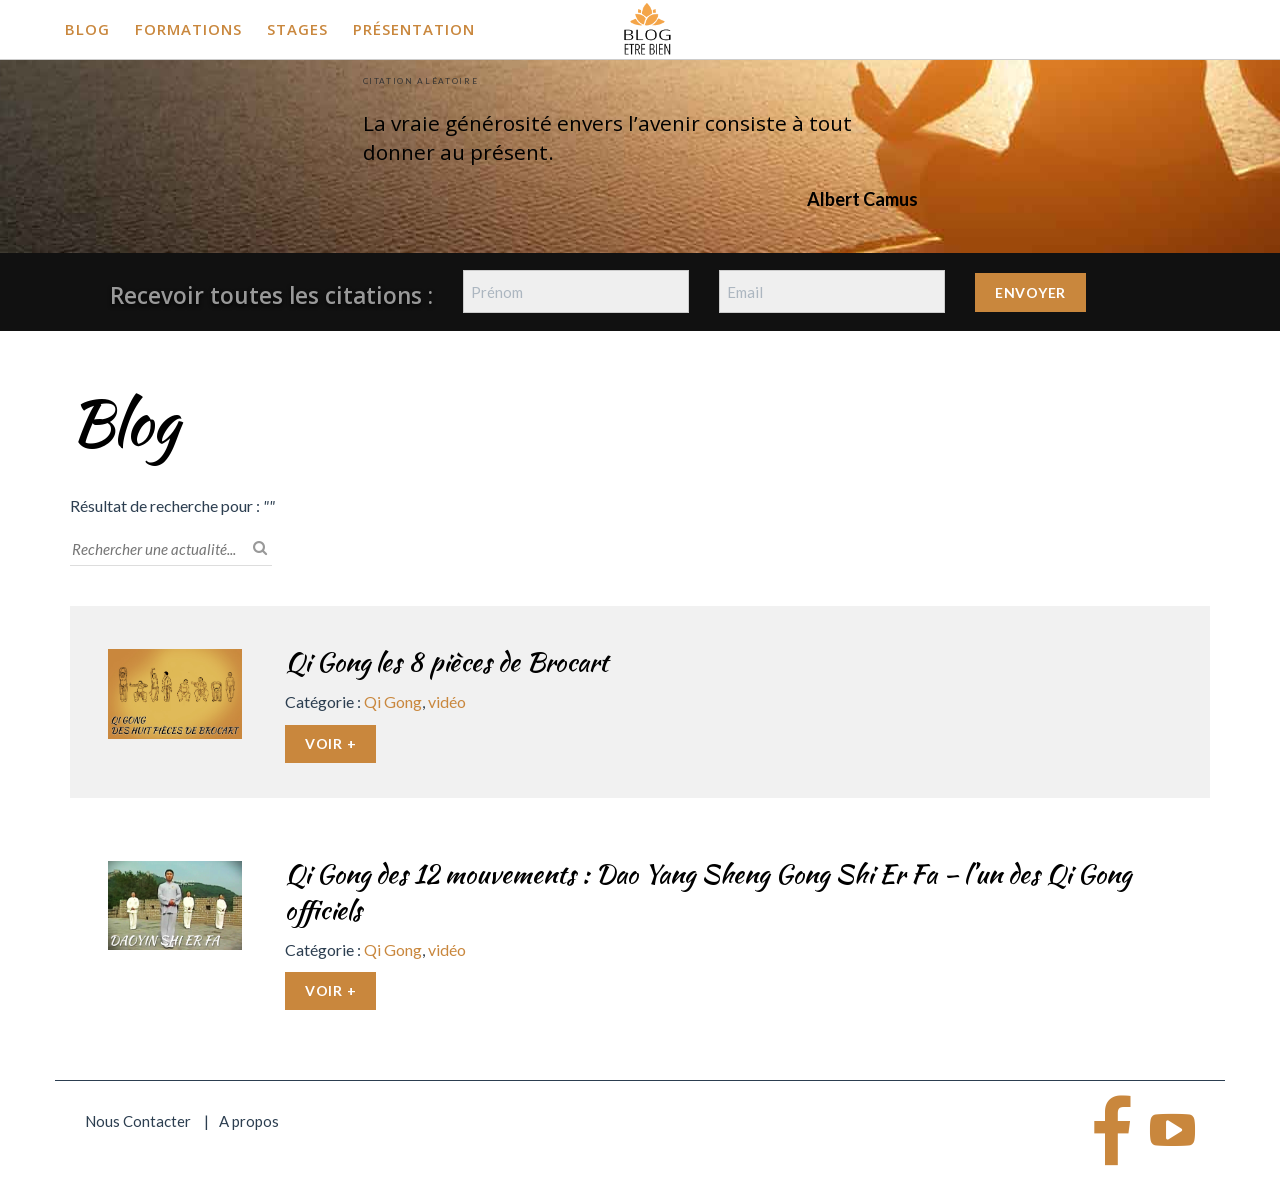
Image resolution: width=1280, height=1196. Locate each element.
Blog (87, 29)
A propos (249, 1121)
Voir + (330, 743)
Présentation (414, 29)
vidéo (447, 701)
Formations (188, 29)
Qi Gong (393, 701)
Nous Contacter (138, 1121)
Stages (297, 29)
